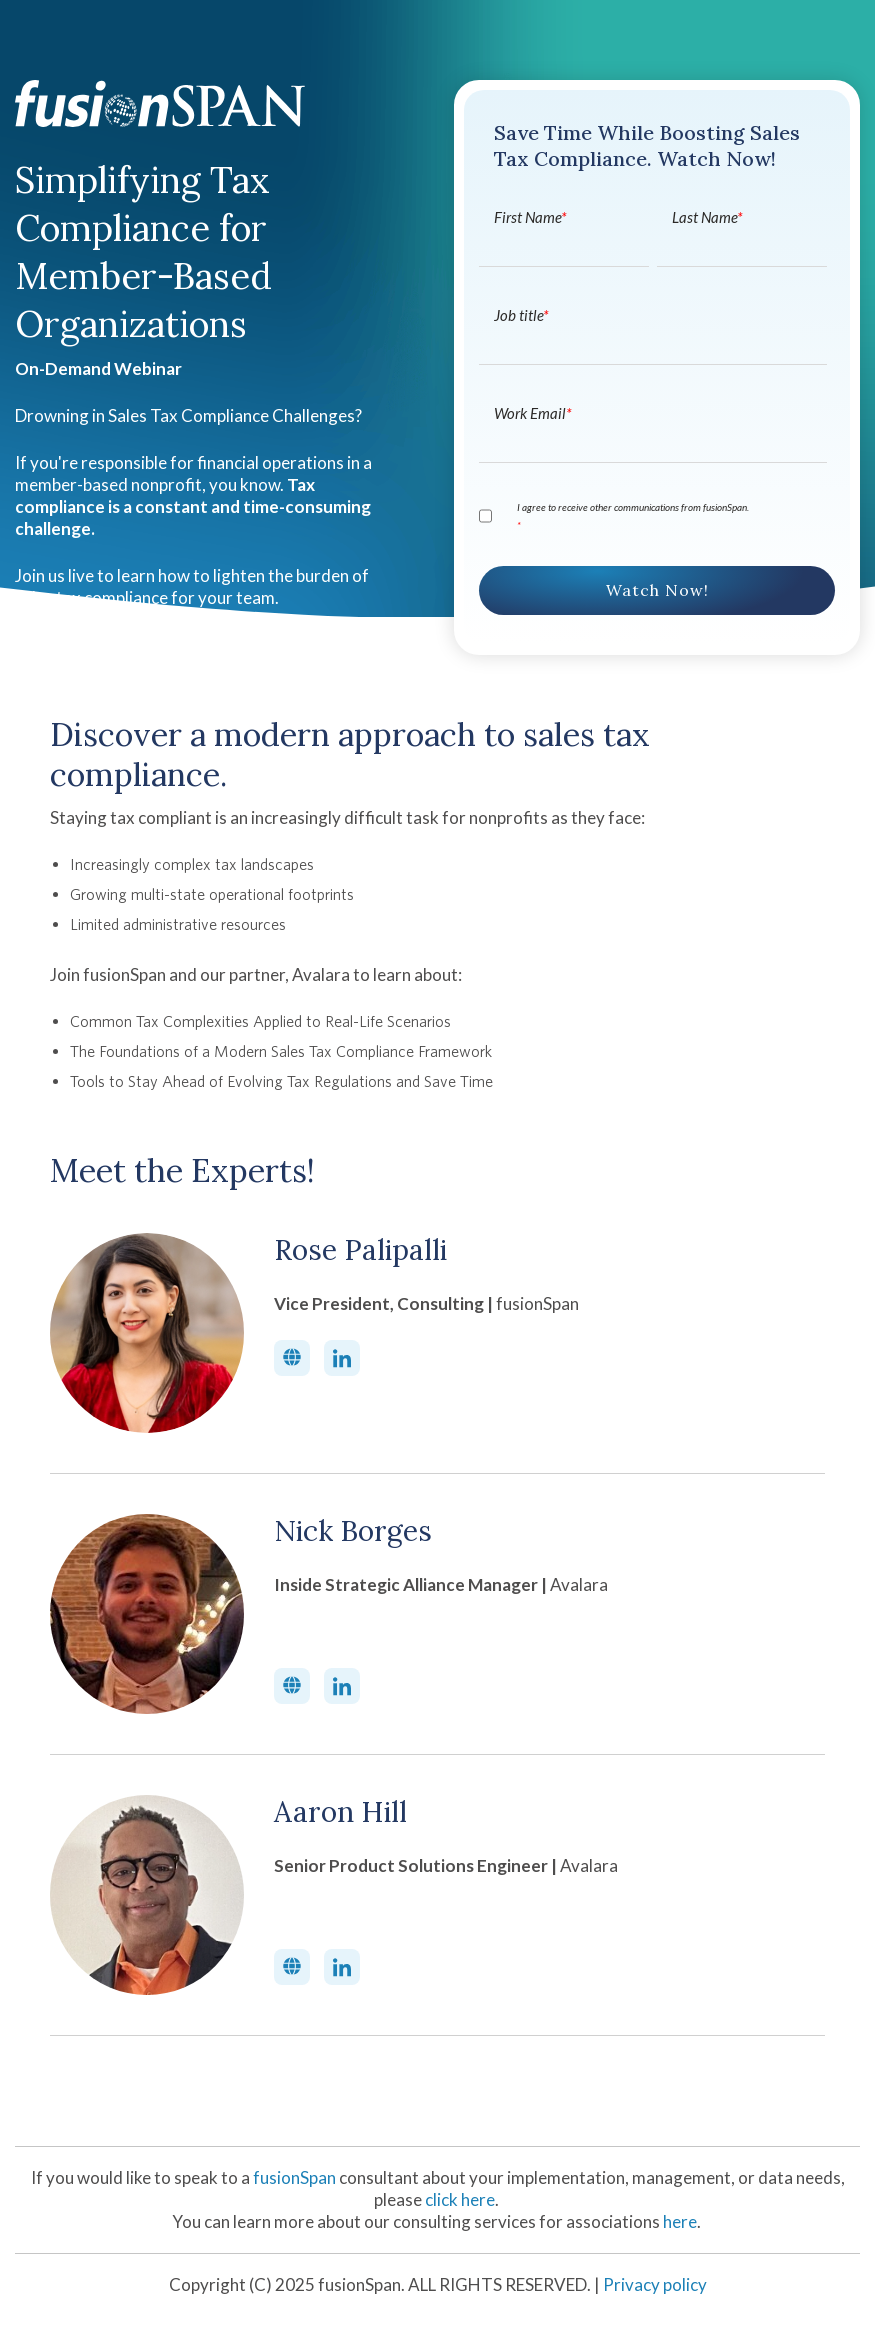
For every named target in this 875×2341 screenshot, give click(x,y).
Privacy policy (655, 2284)
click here (460, 2199)
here (680, 2221)
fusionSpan (296, 2177)
